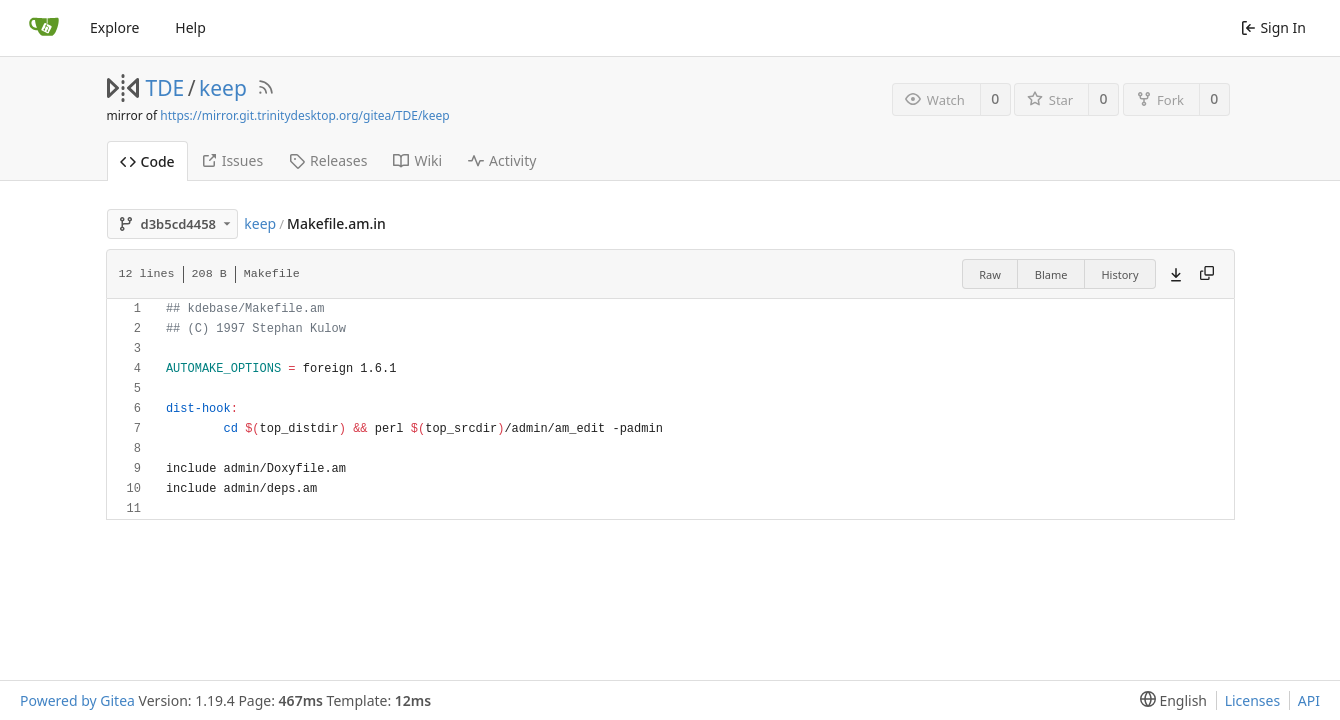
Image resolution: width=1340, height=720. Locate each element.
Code (147, 161)
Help (190, 27)
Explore (114, 27)
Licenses (1253, 700)
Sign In (1273, 27)
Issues (232, 160)
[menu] (1169, 700)
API (1309, 700)
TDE (165, 88)
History (1119, 274)
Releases (328, 160)
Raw (990, 274)
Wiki (417, 160)
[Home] (44, 28)
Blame (1051, 274)
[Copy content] (1207, 274)
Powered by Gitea (77, 700)
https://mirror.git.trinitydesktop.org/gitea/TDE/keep (304, 115)
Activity (502, 160)
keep (223, 88)
